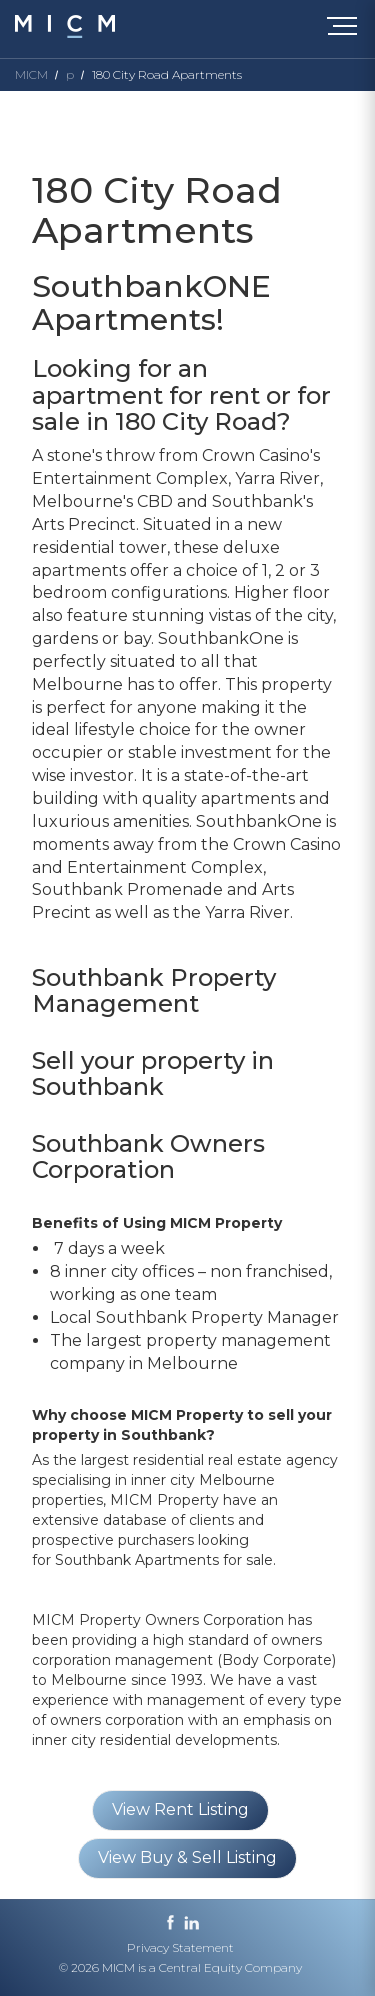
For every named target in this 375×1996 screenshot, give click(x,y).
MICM (31, 74)
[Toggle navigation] (346, 30)
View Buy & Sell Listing (187, 1857)
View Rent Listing (180, 1809)
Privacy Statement (180, 1947)
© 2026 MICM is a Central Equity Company (180, 1967)
